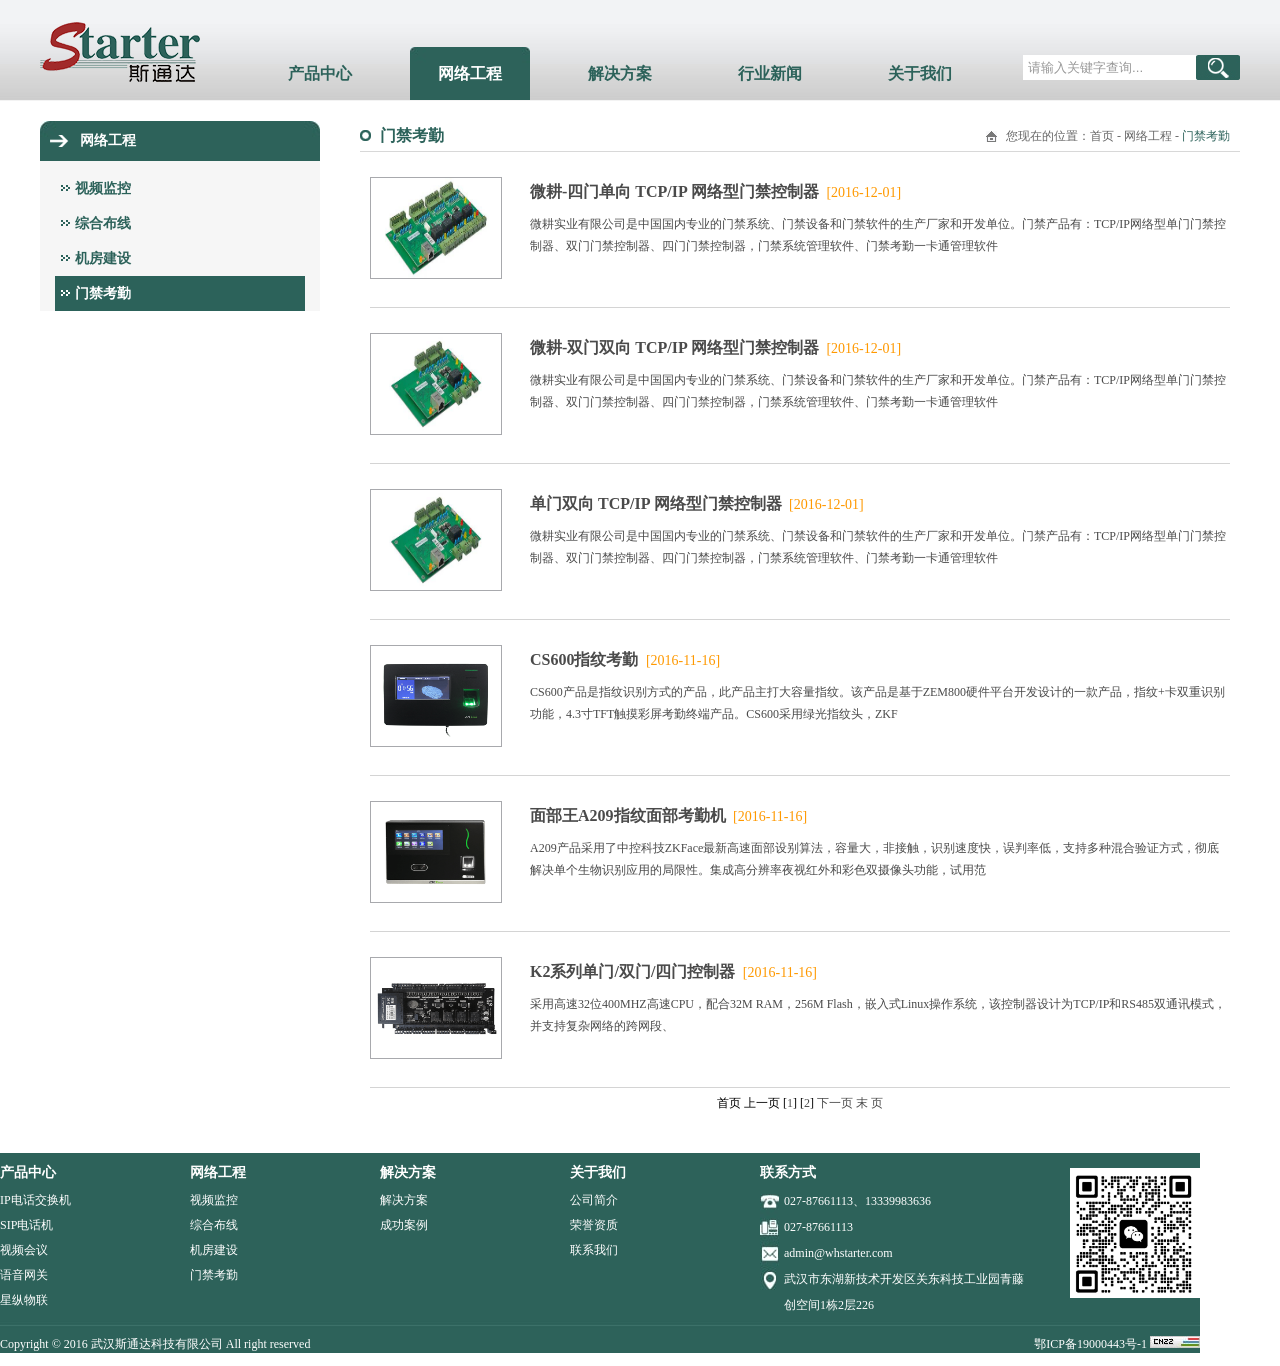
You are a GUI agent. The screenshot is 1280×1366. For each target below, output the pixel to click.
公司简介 (634, 1200)
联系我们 (634, 1250)
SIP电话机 (66, 1225)
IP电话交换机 (75, 1200)
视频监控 (103, 188)
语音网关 (64, 1275)
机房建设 (103, 258)
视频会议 (64, 1250)
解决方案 (620, 73)
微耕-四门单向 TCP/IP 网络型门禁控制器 (715, 191)
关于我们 (920, 73)
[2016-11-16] (681, 660)
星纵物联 (64, 1300)
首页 (1102, 136)
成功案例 (444, 1225)
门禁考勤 (103, 293)
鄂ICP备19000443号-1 (1132, 1344)
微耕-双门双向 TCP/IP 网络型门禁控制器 (715, 347)
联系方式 (828, 1172)
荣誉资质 (634, 1225)
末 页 (869, 1103)
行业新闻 (770, 73)
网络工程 (470, 73)
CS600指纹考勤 (625, 659)
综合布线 (103, 223)
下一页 (835, 1103)
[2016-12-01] (862, 192)
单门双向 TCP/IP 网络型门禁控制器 (697, 503)
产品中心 (320, 73)
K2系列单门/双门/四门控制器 (673, 971)
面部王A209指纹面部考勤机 (668, 815)
